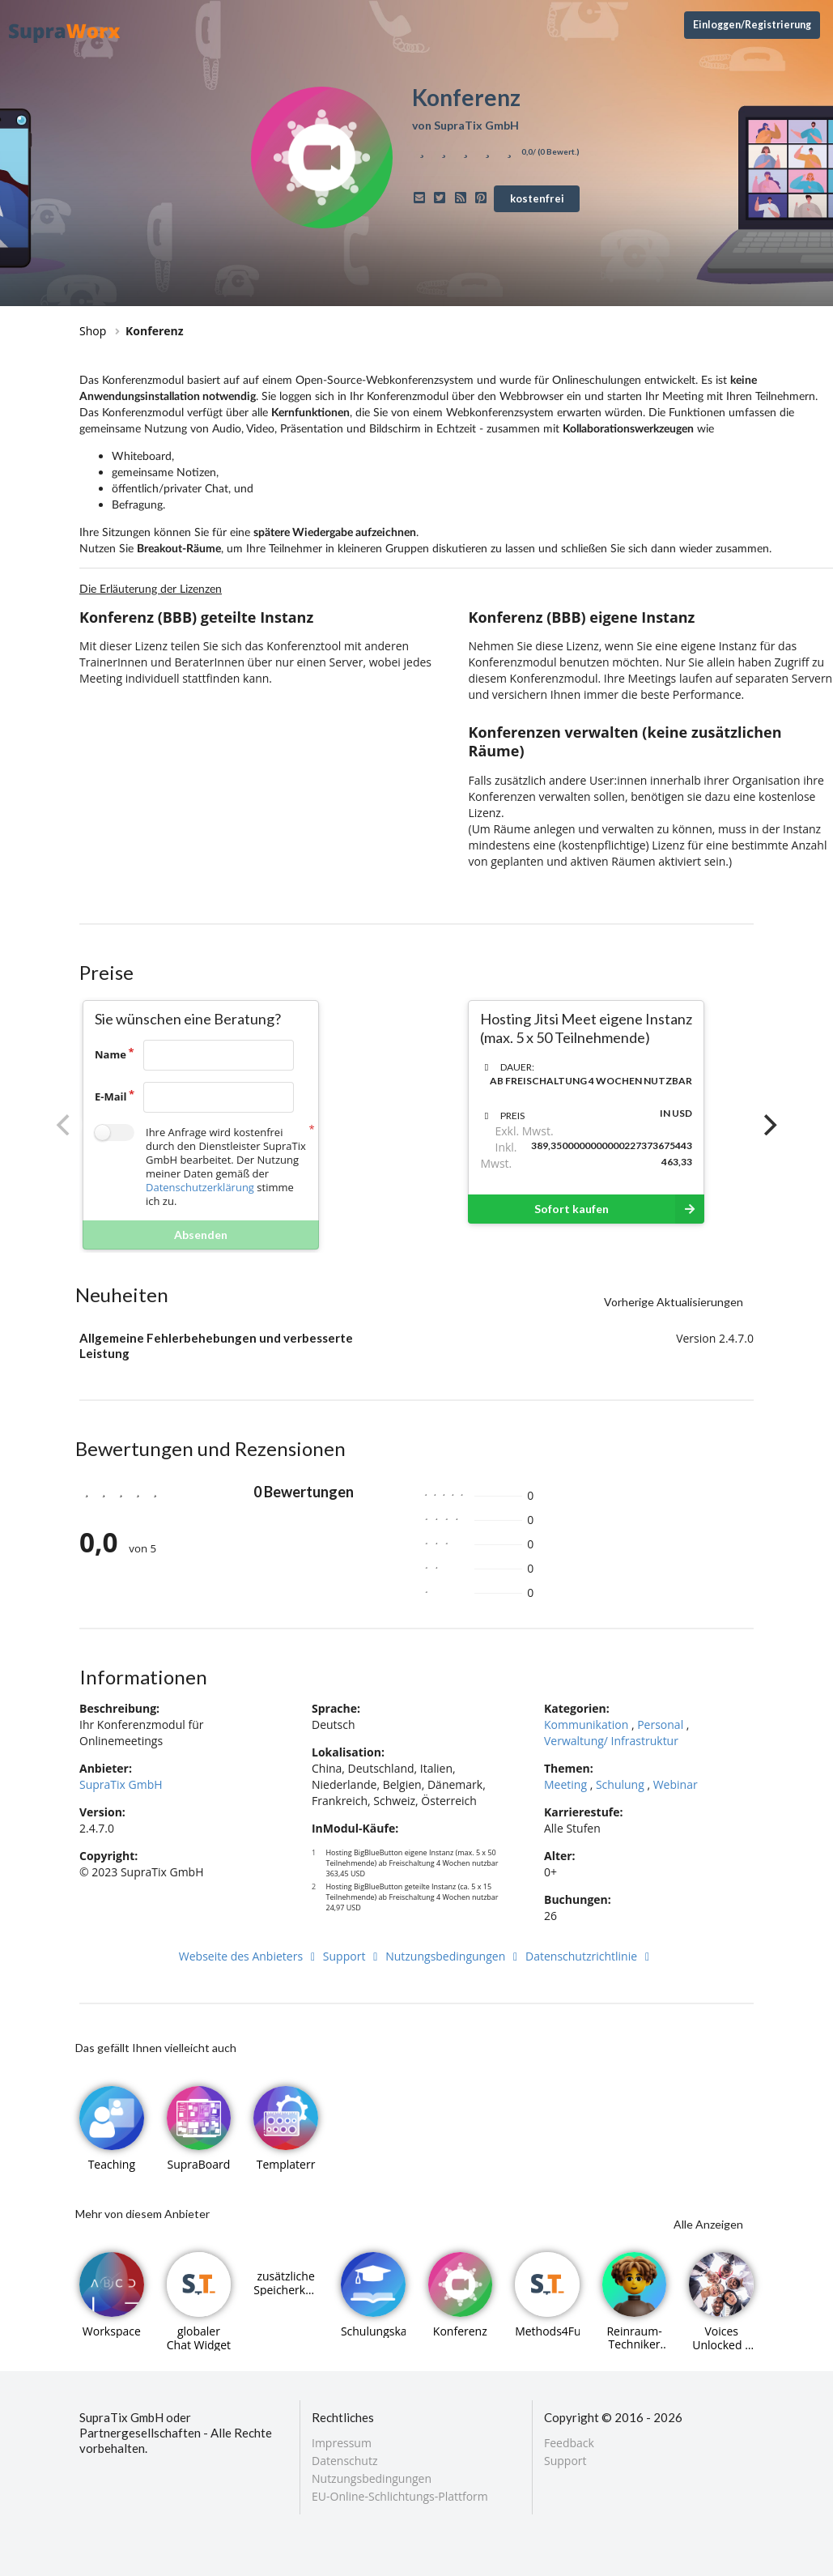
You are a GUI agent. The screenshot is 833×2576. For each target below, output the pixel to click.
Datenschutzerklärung (200, 1187)
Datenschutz (344, 2460)
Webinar (675, 1784)
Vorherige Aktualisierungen (673, 1302)
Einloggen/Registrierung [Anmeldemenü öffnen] (752, 25)
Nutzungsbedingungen (453, 1956)
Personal (660, 1724)
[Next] (768, 1125)
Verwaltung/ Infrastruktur (611, 1740)
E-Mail (111, 1096)
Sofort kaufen (619, 1209)
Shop (92, 330)
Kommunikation (586, 1724)
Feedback (569, 2443)
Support (353, 1956)
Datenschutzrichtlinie (589, 1956)
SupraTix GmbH (121, 1784)
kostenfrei (537, 198)
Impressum (342, 2443)
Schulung (620, 1784)
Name (110, 1054)
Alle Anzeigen (708, 2224)
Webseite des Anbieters (249, 1956)
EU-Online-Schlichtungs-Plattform (400, 2496)
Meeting (565, 1784)
